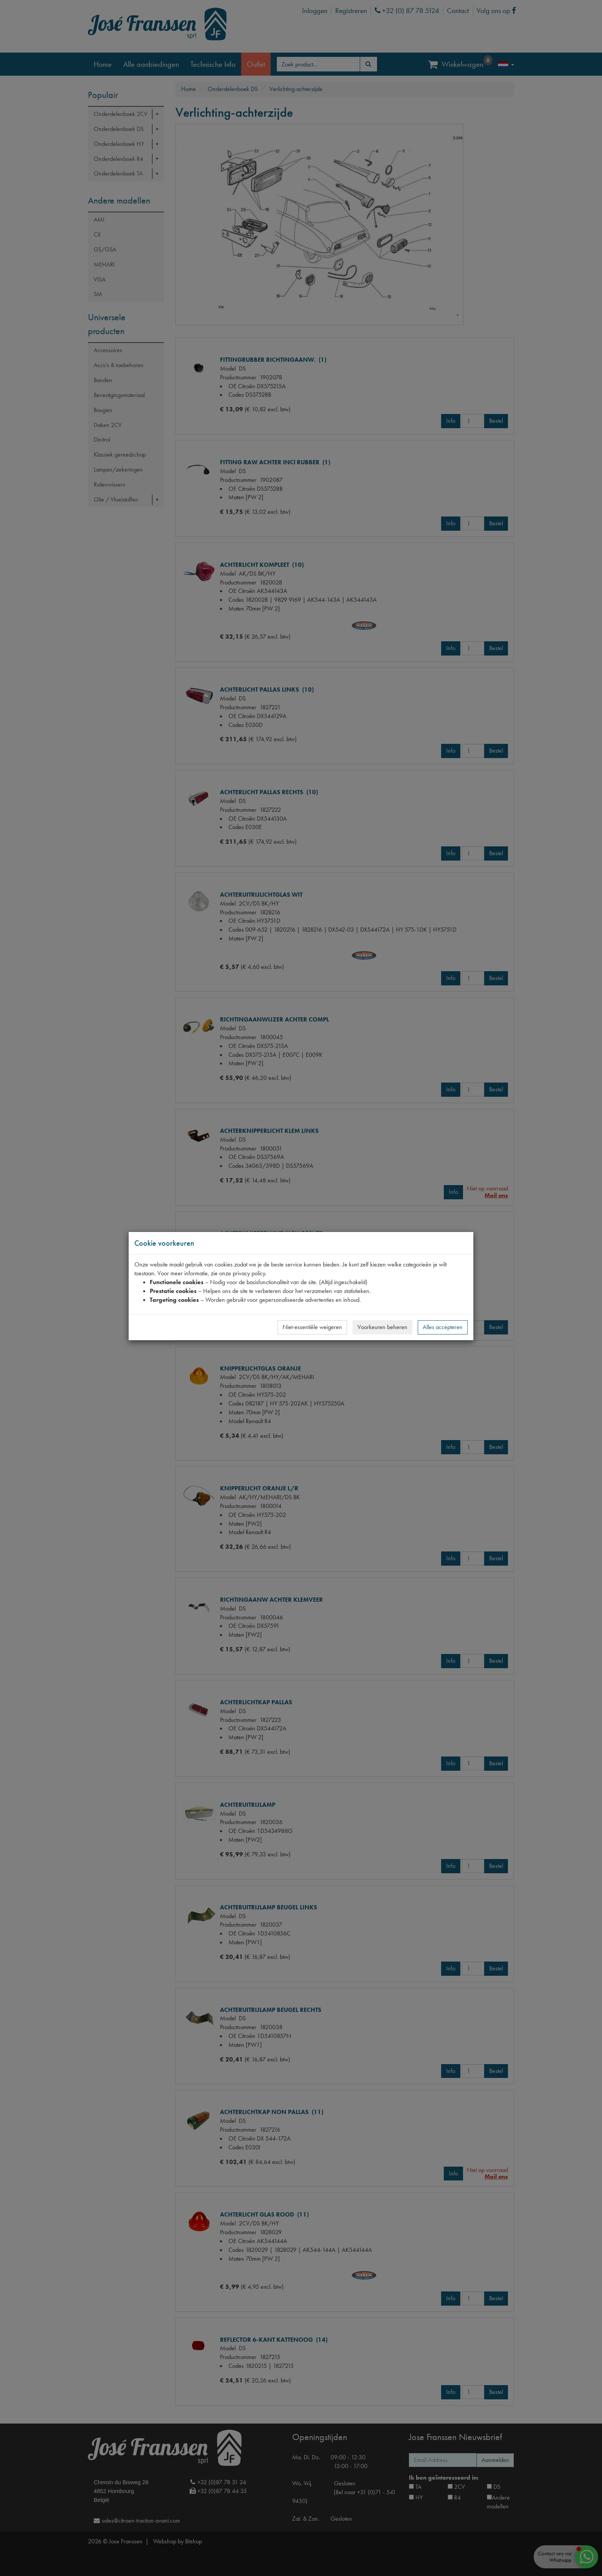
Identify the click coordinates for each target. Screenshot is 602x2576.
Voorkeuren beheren (382, 1327)
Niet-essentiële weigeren (312, 1327)
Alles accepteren (443, 1327)
